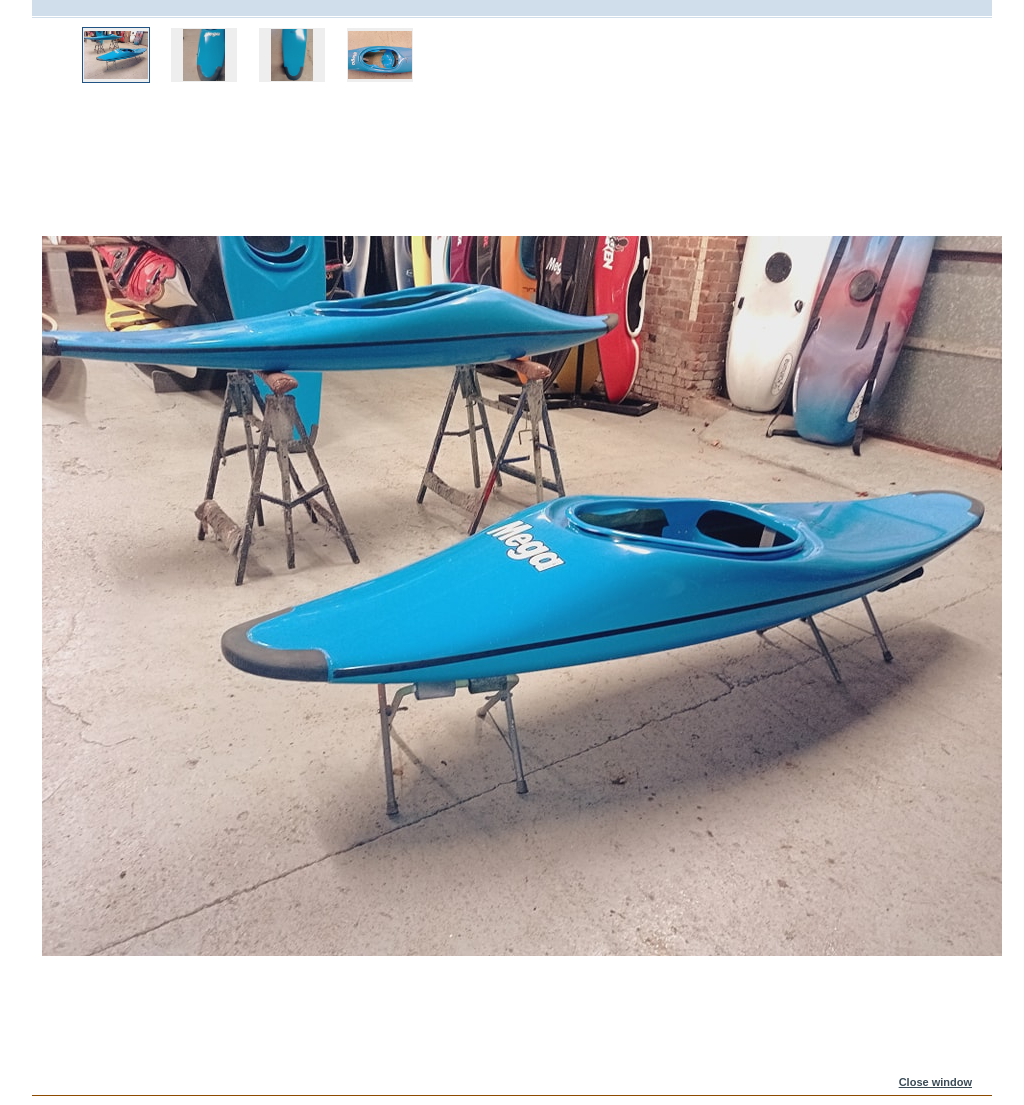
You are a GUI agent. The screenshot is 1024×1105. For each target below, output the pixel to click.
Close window (935, 1082)
